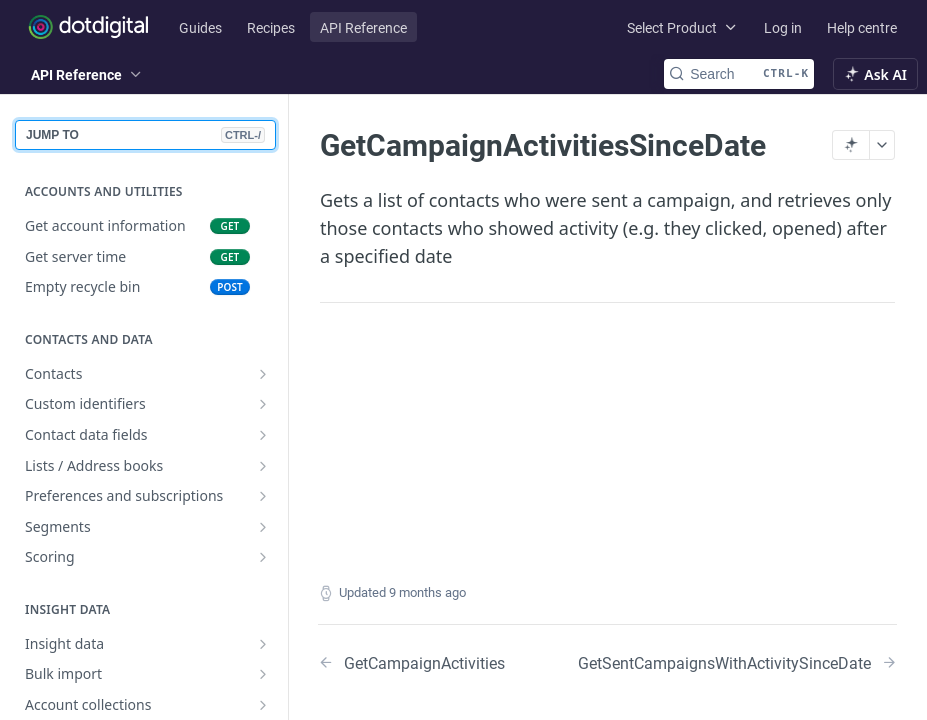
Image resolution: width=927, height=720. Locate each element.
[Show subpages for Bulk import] (263, 674)
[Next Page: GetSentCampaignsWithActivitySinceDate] (737, 662)
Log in (783, 27)
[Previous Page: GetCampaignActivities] (415, 662)
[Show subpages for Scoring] (263, 557)
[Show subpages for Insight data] (263, 644)
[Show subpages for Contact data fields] (263, 435)
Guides (200, 27)
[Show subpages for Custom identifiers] (263, 404)
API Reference (363, 27)
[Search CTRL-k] (739, 74)
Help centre (862, 27)
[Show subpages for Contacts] (263, 374)
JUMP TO (145, 135)
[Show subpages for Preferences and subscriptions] (263, 496)
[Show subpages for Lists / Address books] (263, 466)
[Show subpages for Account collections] (263, 705)
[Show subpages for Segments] (263, 527)
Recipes (271, 27)
